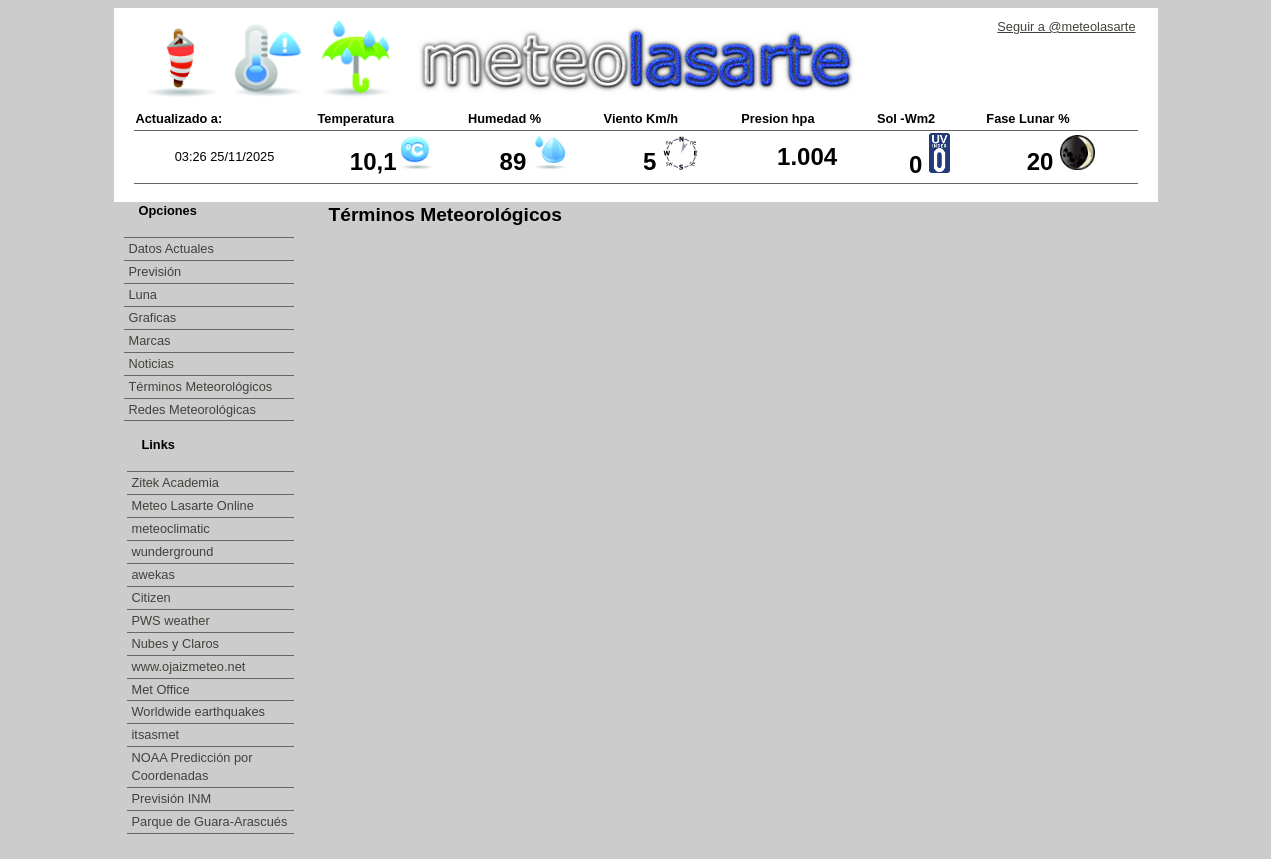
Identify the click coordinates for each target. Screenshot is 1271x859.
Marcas (150, 340)
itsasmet (157, 734)
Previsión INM (172, 798)
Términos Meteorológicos (201, 386)
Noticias (152, 363)
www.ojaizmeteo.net (190, 666)
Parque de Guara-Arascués (210, 821)
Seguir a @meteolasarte (1066, 26)
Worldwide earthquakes (199, 711)
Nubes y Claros (177, 643)
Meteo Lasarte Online (195, 505)
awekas (155, 574)
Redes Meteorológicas (192, 409)
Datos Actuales (171, 248)
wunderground (174, 551)
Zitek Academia (176, 482)
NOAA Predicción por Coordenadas (192, 766)
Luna (143, 294)
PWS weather (173, 620)
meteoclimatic (173, 528)
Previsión (155, 271)
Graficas (153, 317)
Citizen (153, 597)
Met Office (163, 689)
